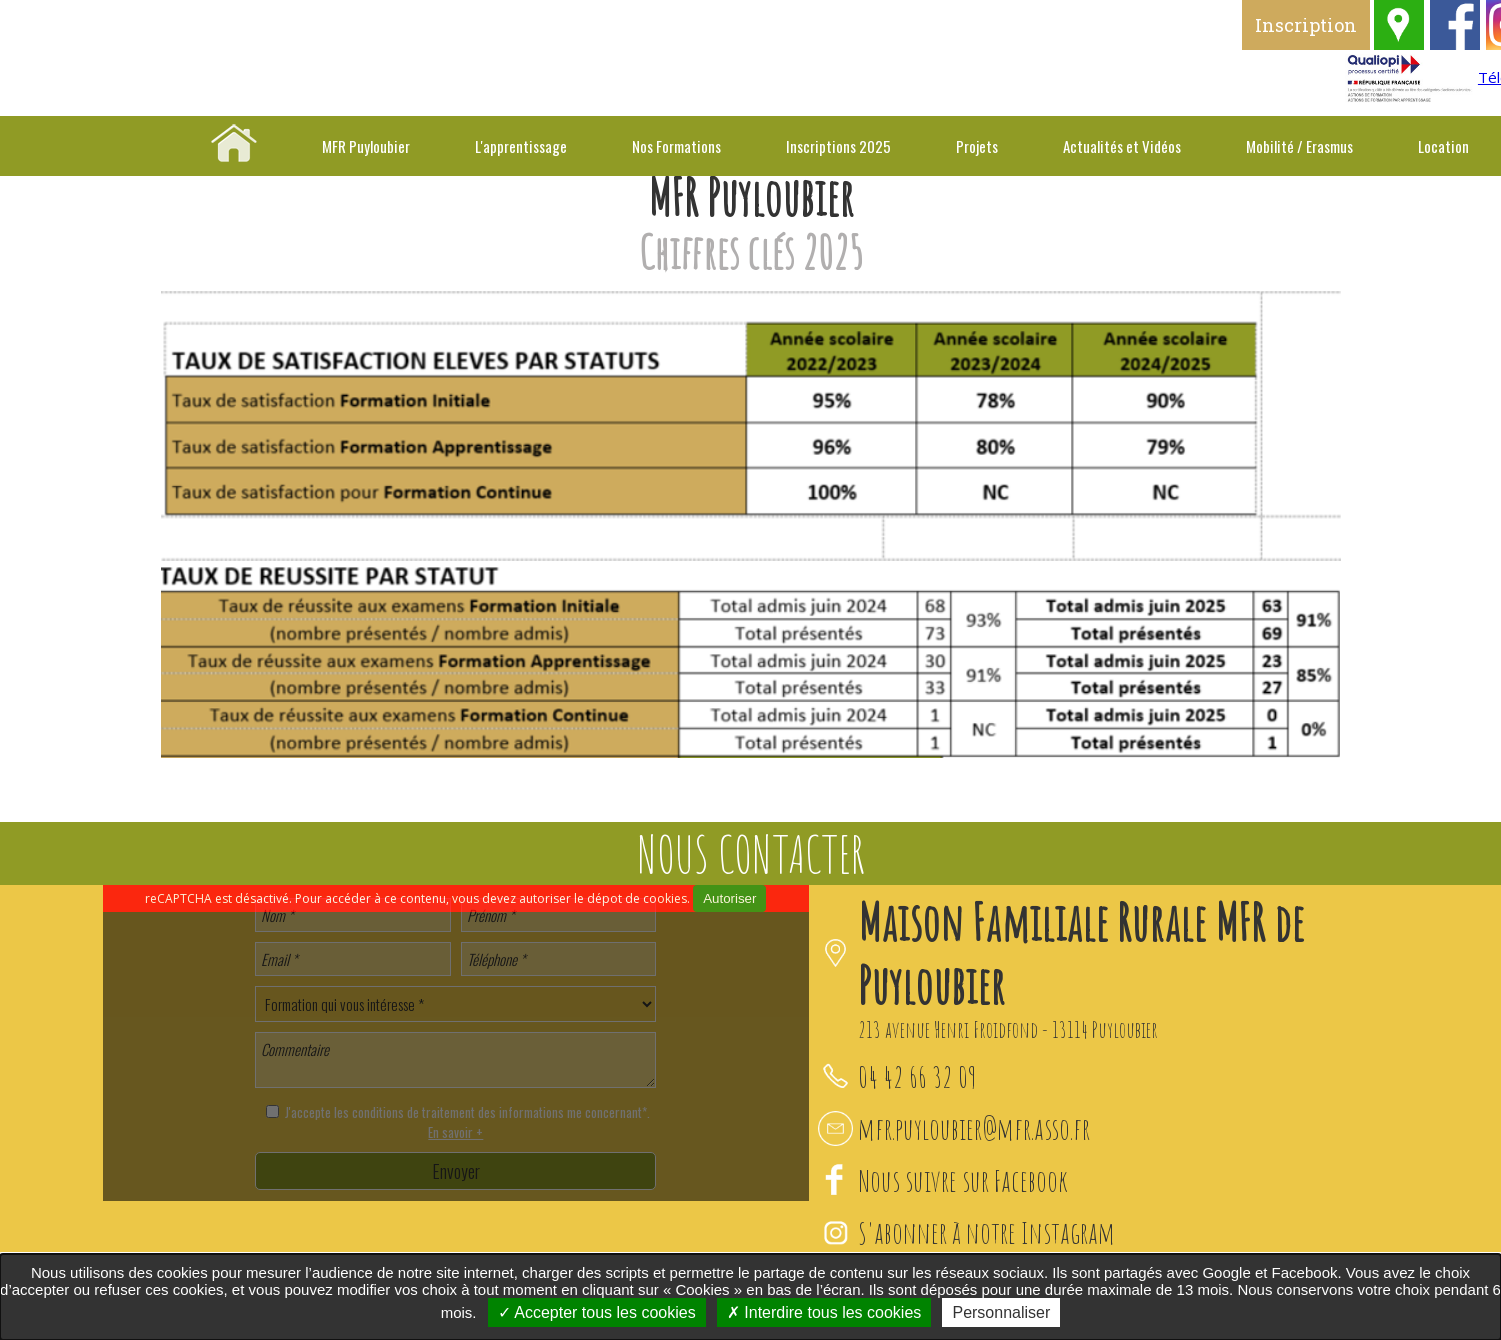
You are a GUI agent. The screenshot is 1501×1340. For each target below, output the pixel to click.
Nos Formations (676, 146)
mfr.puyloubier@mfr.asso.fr (974, 1128)
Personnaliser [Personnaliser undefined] (1001, 1312)
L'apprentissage (521, 146)
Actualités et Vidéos (1122, 146)
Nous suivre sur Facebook (963, 1180)
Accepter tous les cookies (597, 1312)
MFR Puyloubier (366, 146)
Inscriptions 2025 (838, 146)
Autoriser (729, 898)
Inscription (1336, 25)
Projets (977, 146)
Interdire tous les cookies (824, 1312)
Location (1443, 146)
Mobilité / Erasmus (1299, 146)
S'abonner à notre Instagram (986, 1232)
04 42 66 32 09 (917, 1076)
